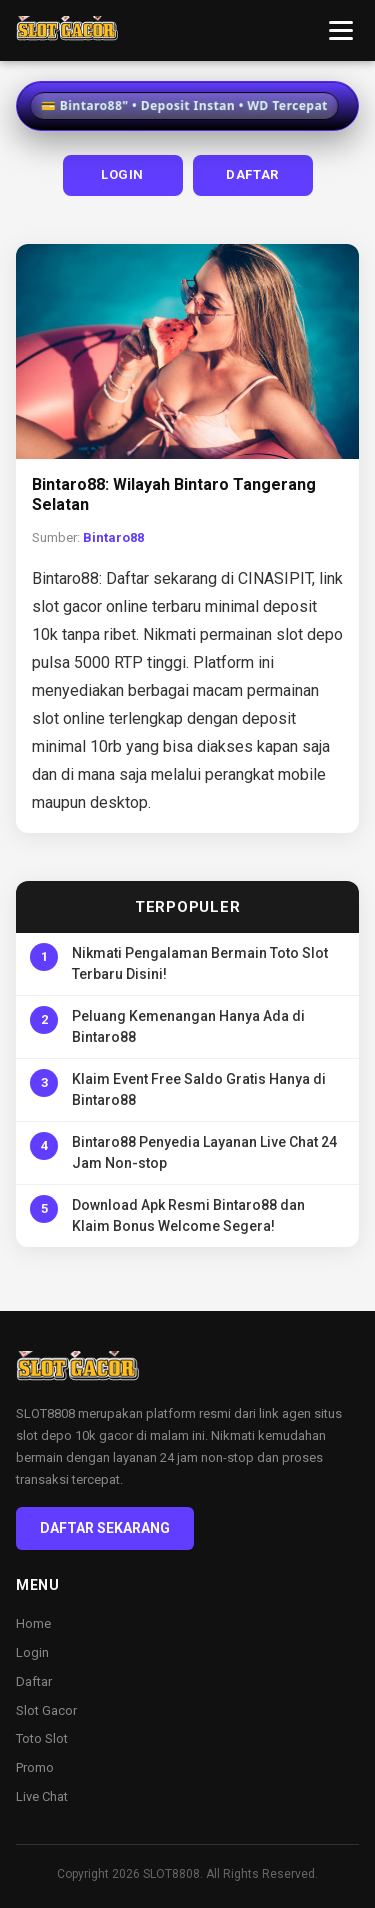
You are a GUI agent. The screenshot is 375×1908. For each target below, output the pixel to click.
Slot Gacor (46, 1710)
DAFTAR (252, 174)
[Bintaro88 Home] (67, 31)
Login (32, 1652)
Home (33, 1623)
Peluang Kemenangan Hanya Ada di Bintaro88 (188, 1026)
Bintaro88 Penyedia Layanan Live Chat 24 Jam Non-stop (204, 1152)
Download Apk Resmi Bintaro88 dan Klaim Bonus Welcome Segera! (188, 1215)
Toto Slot (42, 1738)
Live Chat (42, 1796)
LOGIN (122, 174)
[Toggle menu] (341, 30)
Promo (35, 1767)
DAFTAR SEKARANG (105, 1528)
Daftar (34, 1681)
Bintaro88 (113, 537)
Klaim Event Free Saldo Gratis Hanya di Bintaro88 (199, 1089)
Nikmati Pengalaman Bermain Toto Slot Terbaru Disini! (200, 963)
